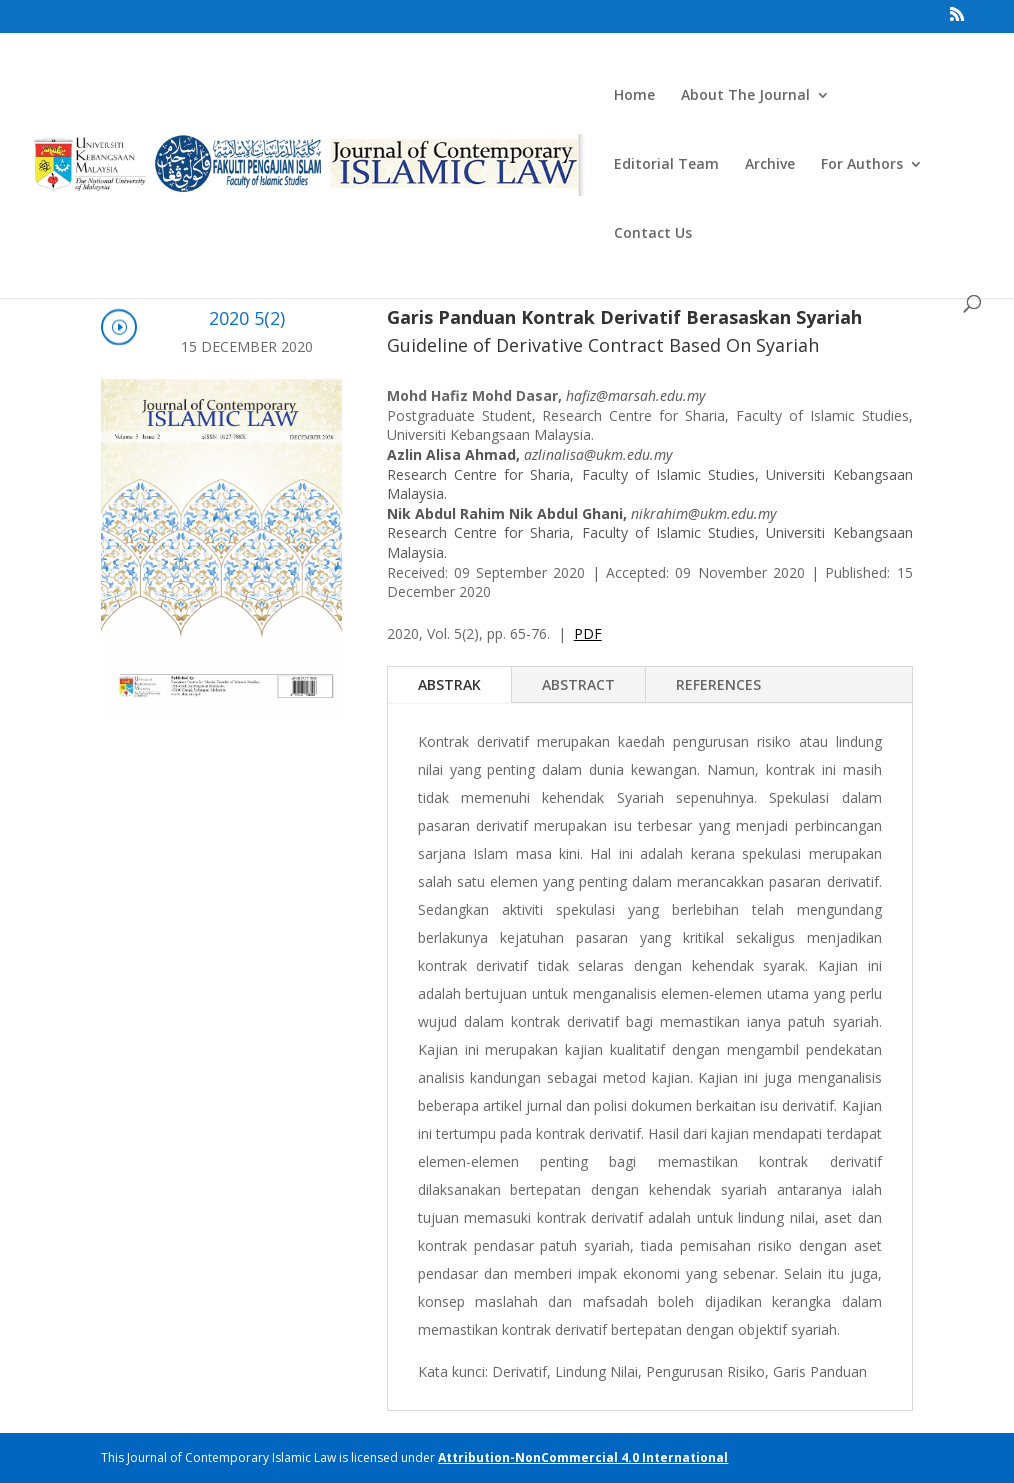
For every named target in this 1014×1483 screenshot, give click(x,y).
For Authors (862, 165)
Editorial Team (666, 165)
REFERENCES (718, 684)
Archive (770, 165)
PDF (588, 633)
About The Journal (745, 96)
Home (634, 96)
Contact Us (653, 234)
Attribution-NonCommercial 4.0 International (583, 1457)
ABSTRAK (449, 684)
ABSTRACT (578, 684)
